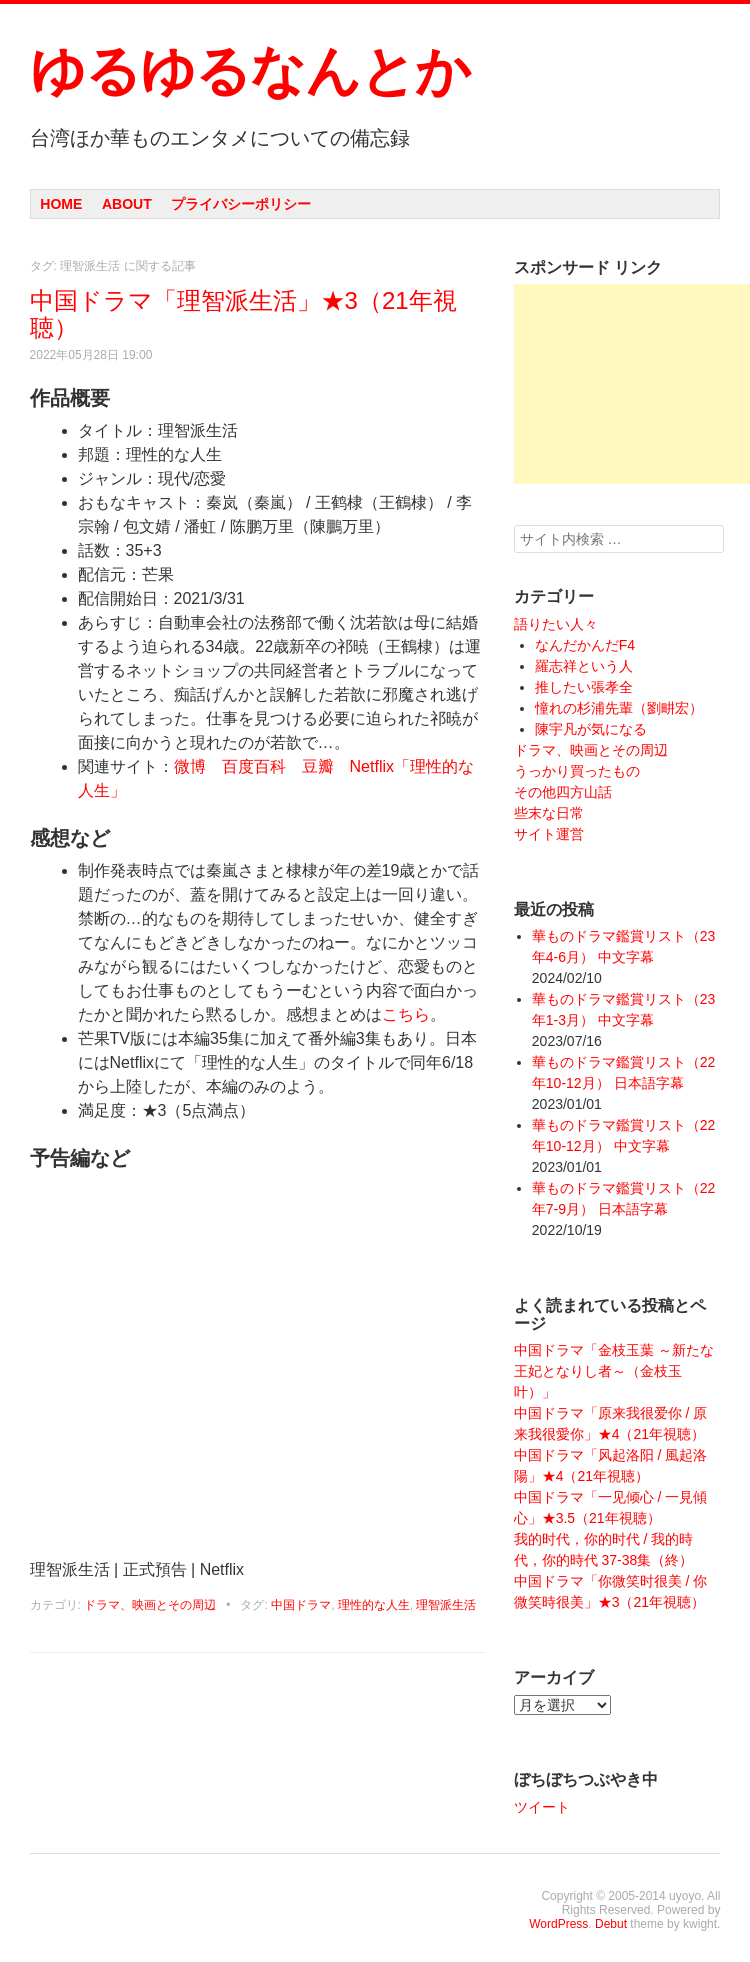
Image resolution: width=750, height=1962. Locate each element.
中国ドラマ (301, 1605)
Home (61, 204)
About (127, 204)
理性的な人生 (374, 1605)
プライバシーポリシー (241, 204)
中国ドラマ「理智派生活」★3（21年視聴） (243, 313)
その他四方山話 (563, 792)
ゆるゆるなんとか (250, 71)
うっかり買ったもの (577, 771)
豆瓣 (318, 766)
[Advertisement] (632, 384)
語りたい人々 (556, 624)
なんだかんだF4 (585, 645)
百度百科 (254, 766)
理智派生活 (446, 1605)
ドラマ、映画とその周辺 (150, 1605)
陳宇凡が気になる (591, 729)
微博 (190, 766)
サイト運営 (549, 834)
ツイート (542, 1807)
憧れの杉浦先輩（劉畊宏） (619, 708)
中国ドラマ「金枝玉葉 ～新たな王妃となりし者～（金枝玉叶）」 (614, 1371)
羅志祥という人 (584, 666)
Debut (611, 1924)
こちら (406, 1014)
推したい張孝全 (584, 687)
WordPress (558, 1924)
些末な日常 (549, 813)
